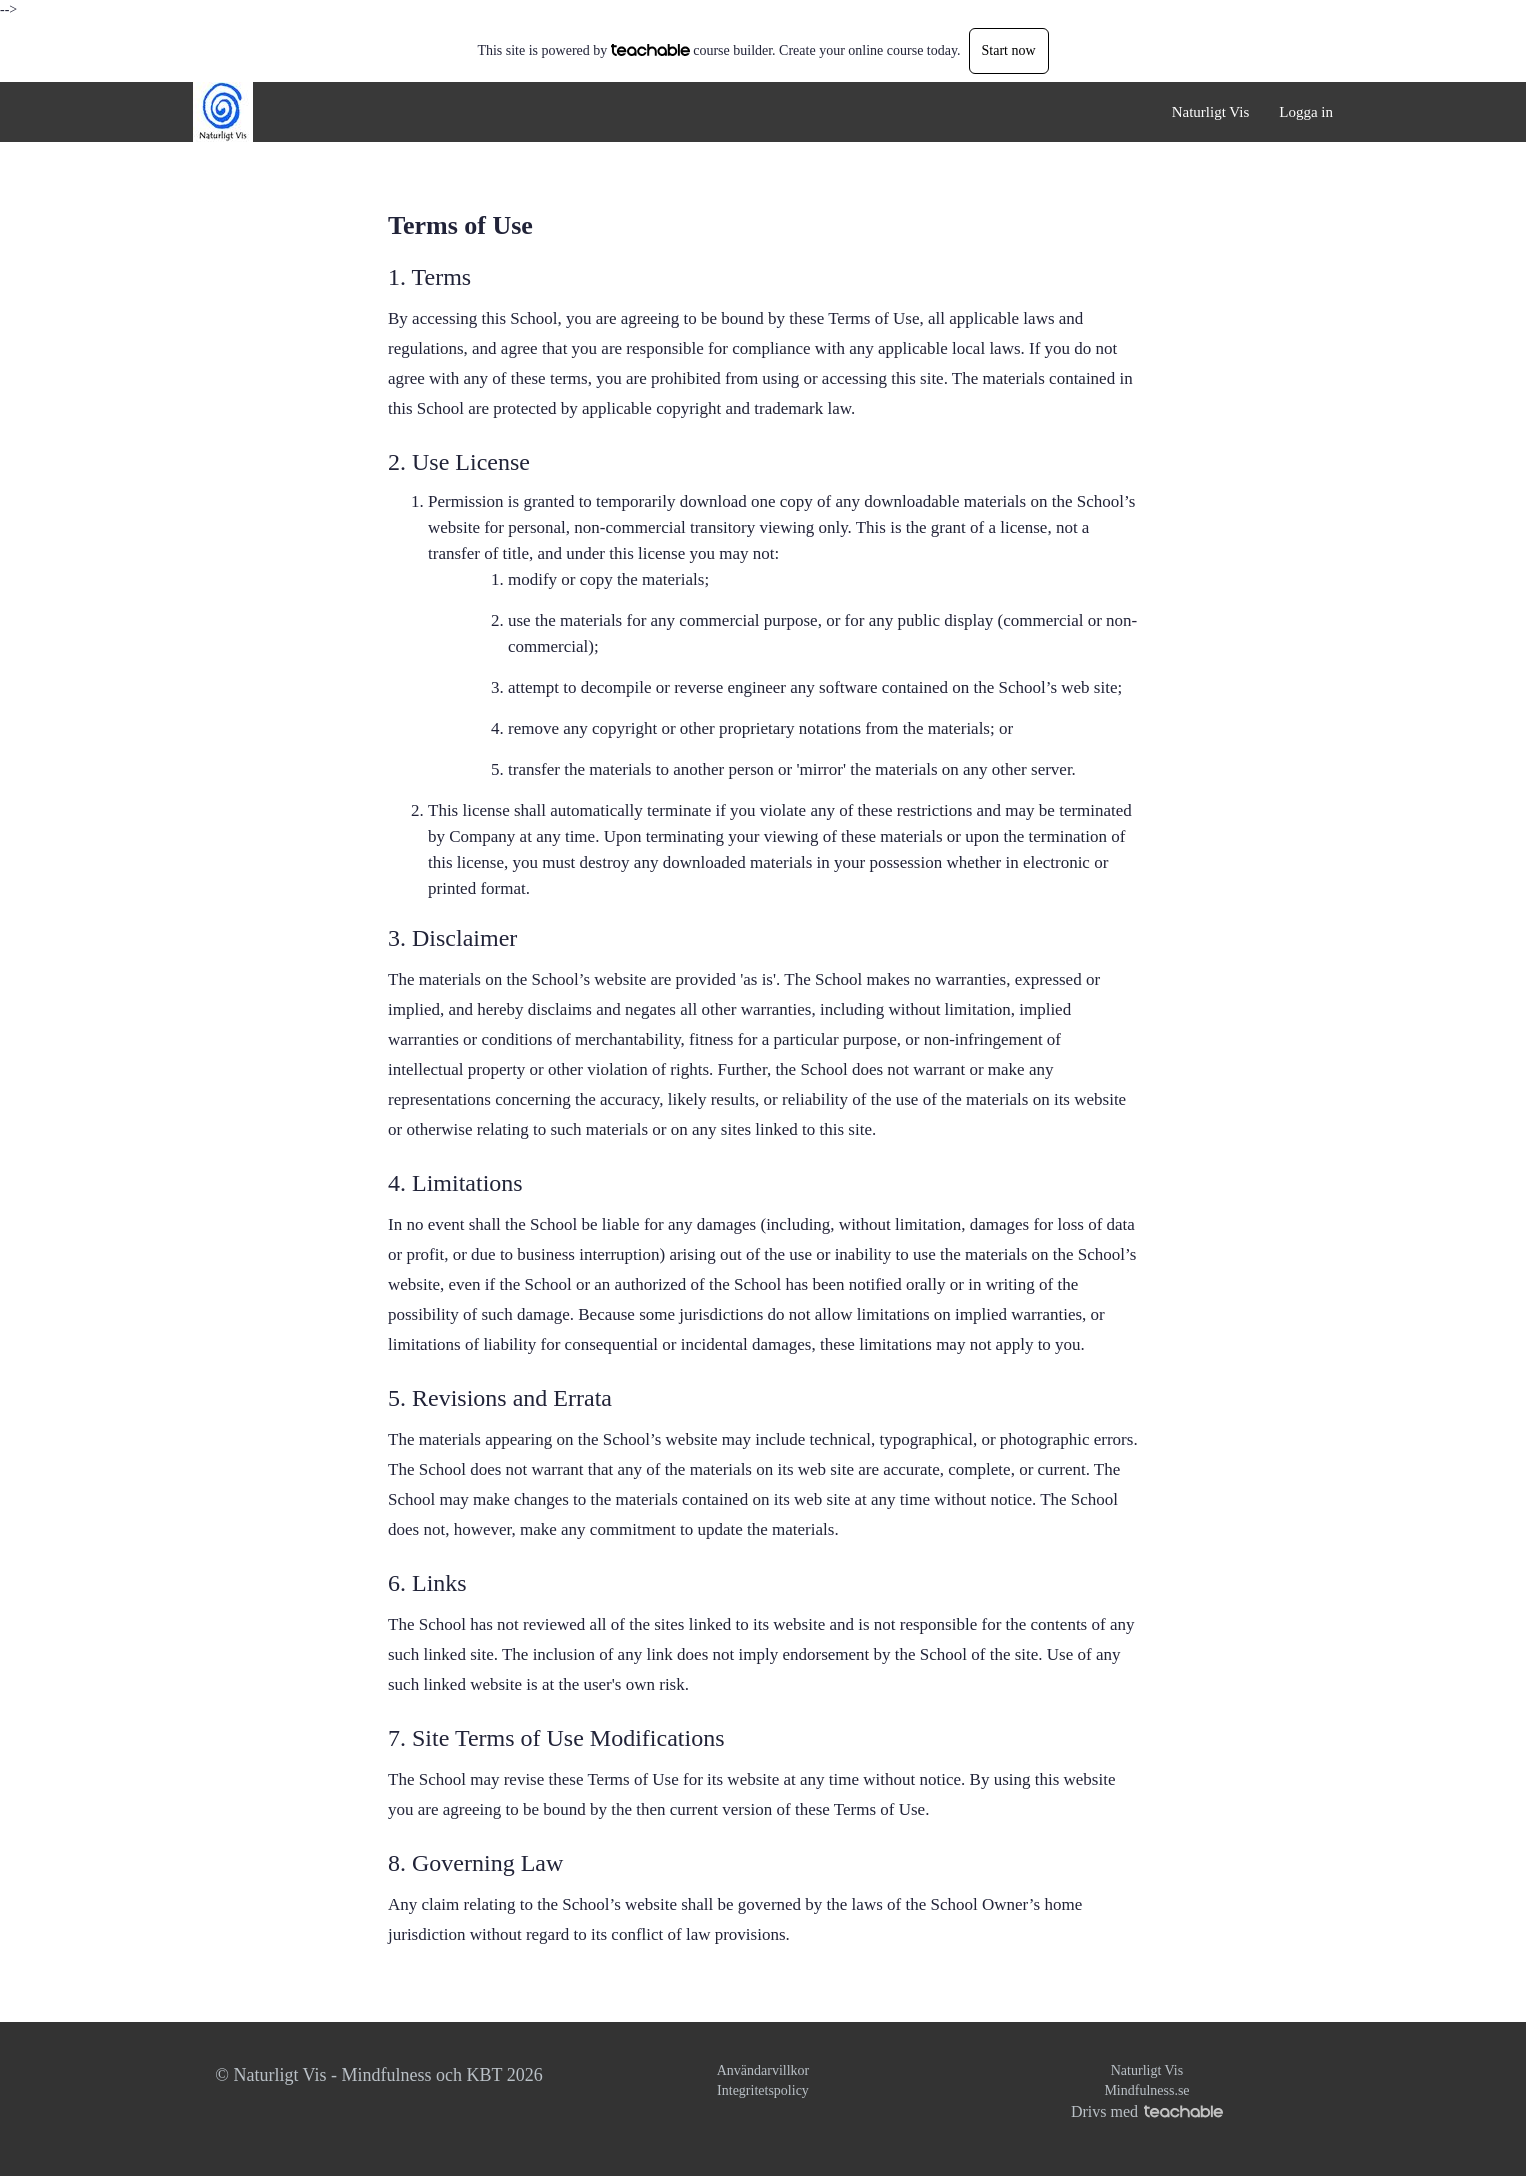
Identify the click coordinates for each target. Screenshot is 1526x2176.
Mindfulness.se (1146, 2090)
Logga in (1306, 112)
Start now (1009, 50)
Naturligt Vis (1211, 112)
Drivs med (1147, 2111)
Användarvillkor (763, 2070)
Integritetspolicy (763, 2090)
